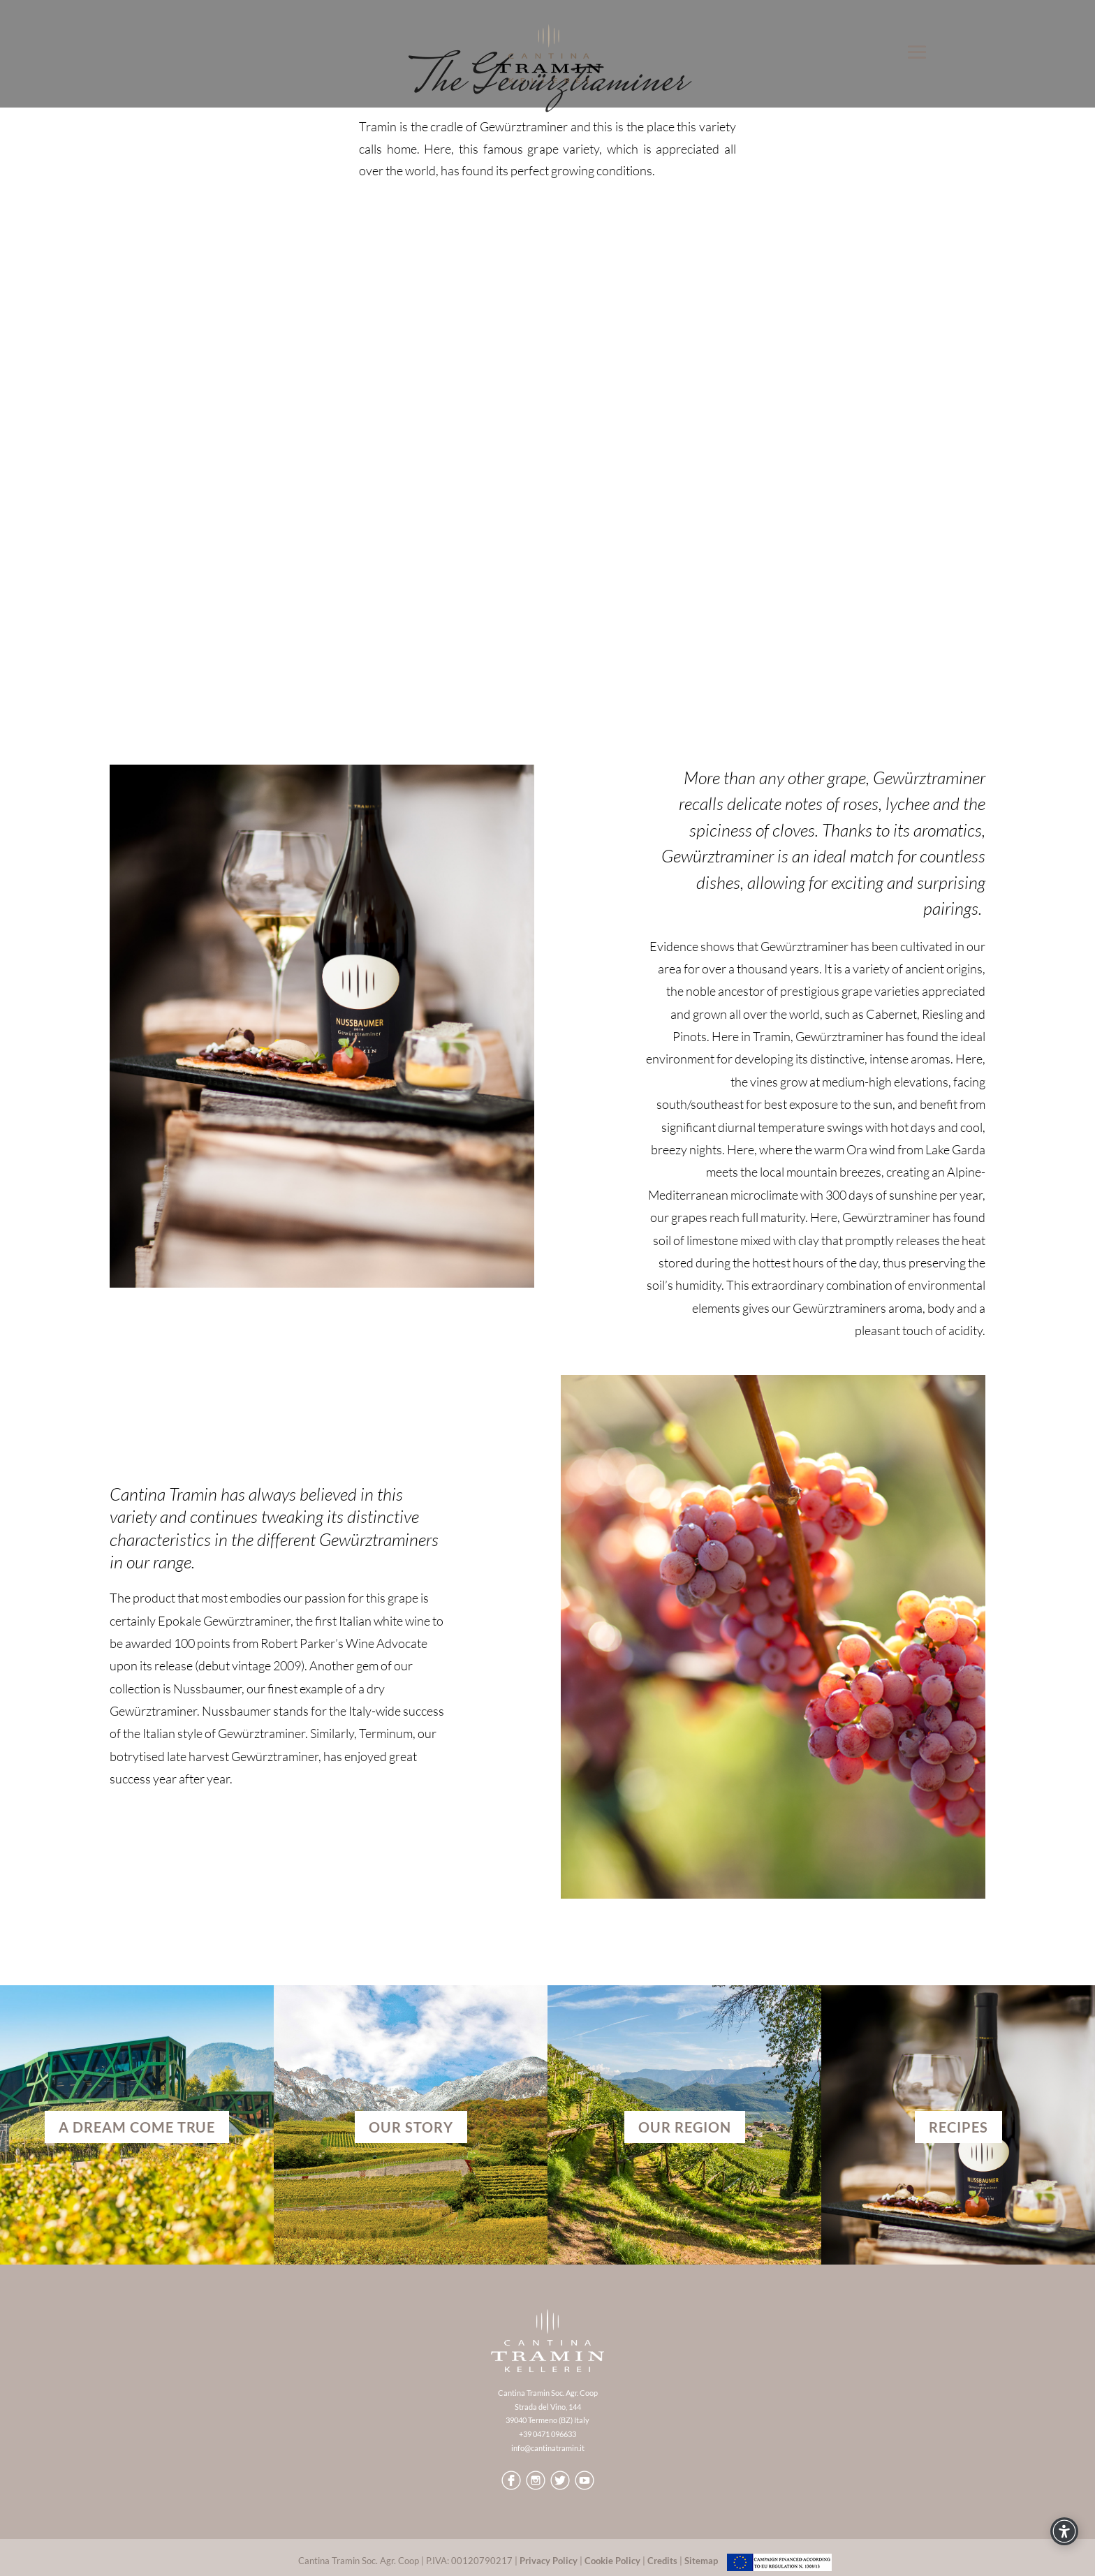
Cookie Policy (612, 2560)
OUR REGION (684, 2127)
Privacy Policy (549, 2560)
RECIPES (958, 2127)
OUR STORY (411, 2127)
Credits (662, 2560)
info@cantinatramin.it (548, 2447)
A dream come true (137, 2127)
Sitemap (701, 2560)
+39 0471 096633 (547, 2433)
